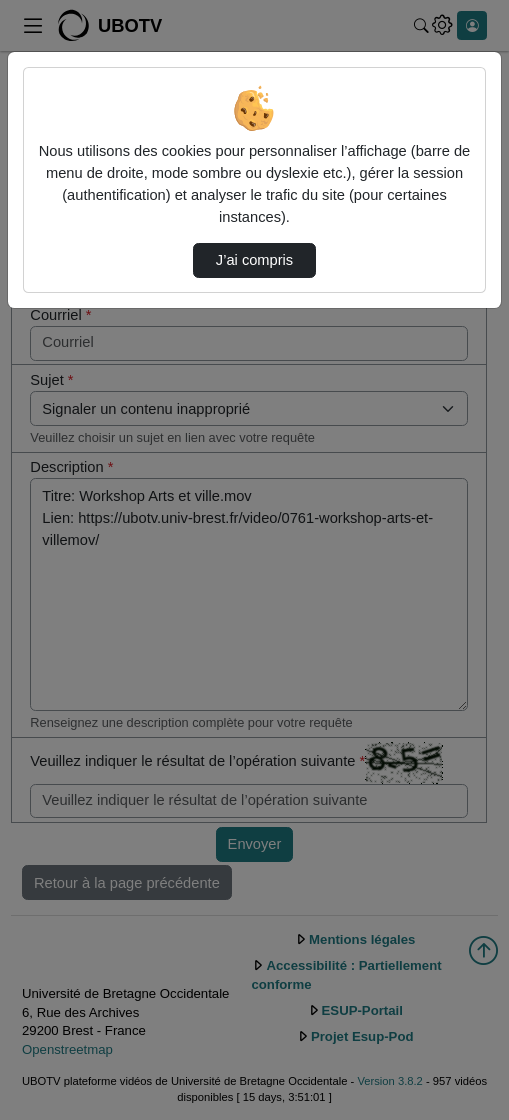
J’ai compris (254, 260)
